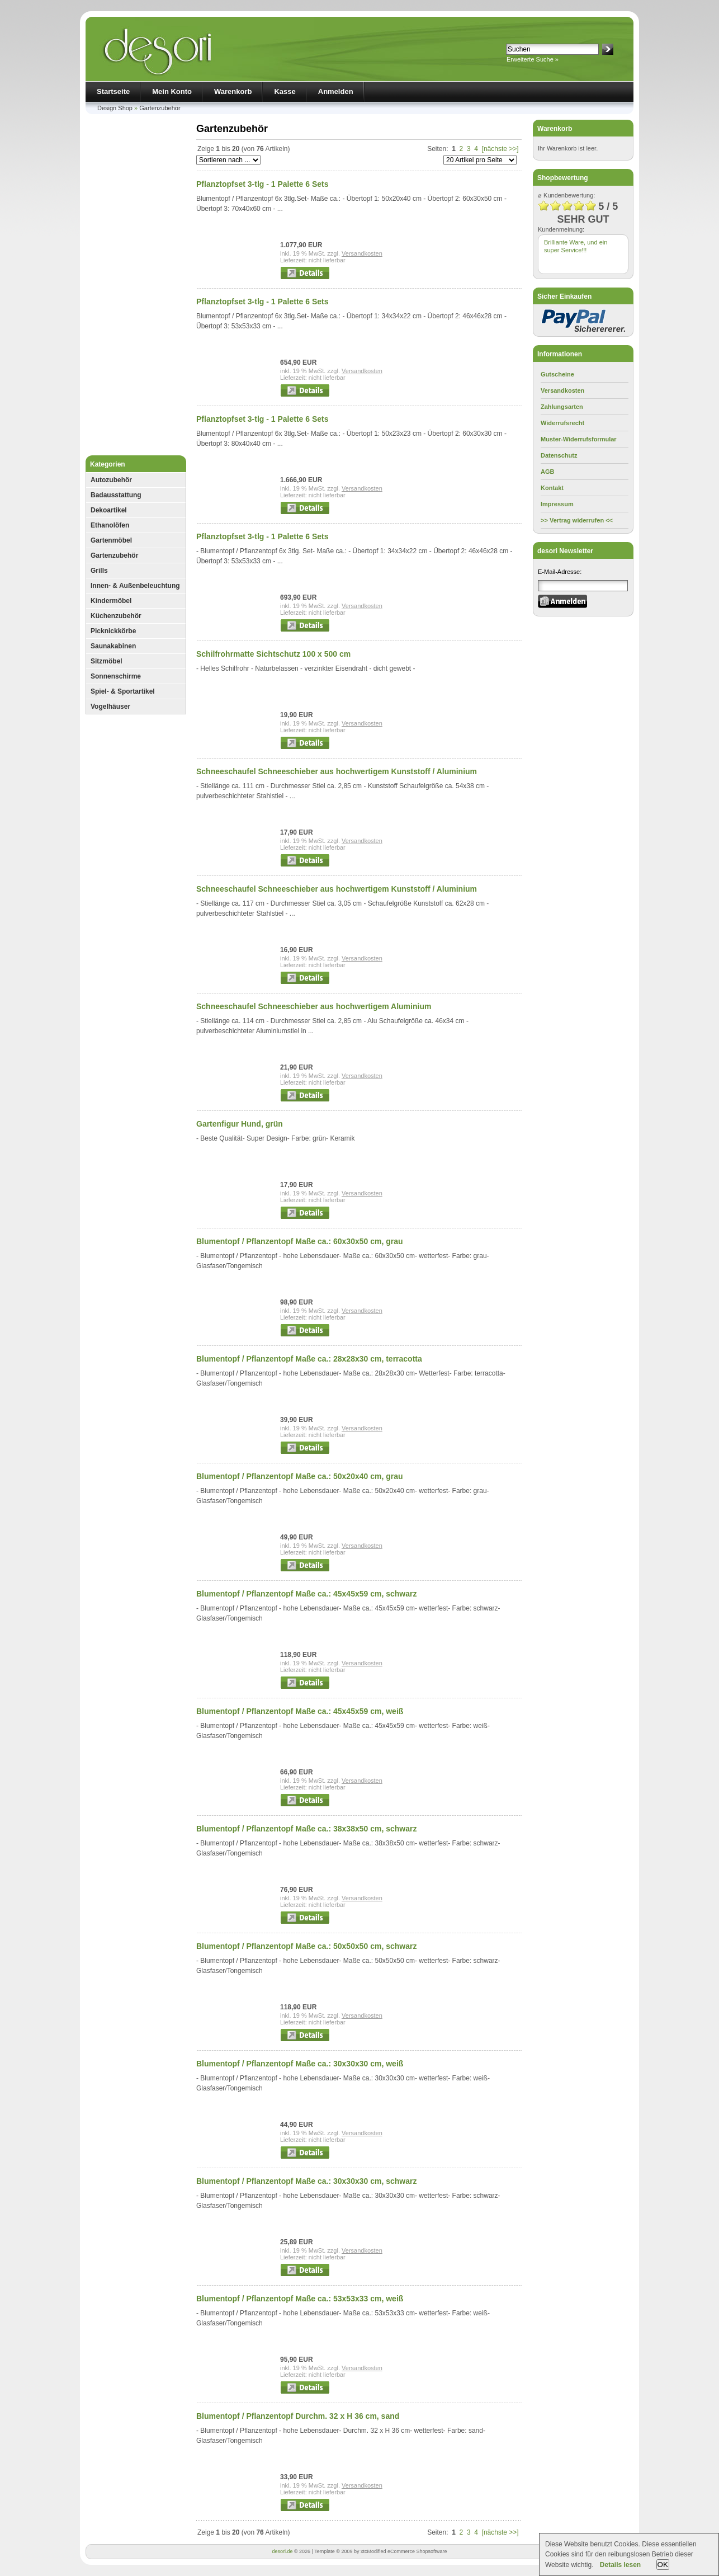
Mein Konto (172, 91)
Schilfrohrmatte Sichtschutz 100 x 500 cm (273, 653)
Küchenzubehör (116, 616)
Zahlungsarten (562, 406)
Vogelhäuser (110, 706)
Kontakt (552, 487)
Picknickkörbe (113, 631)
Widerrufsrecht (562, 423)
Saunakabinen (113, 646)
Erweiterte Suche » (533, 59)
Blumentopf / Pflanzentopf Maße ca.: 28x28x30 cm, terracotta (309, 1358)
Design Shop (115, 108)
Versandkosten (362, 253)
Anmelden (335, 91)
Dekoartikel (109, 510)
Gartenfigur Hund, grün (239, 1123)
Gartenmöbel (111, 540)
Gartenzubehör (159, 108)
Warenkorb (233, 91)
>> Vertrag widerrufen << (577, 520)
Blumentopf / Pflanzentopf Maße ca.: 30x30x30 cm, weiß (299, 2063)
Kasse (284, 91)
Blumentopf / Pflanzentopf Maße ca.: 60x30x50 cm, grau (299, 1241)
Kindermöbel (111, 601)
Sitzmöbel (106, 661)
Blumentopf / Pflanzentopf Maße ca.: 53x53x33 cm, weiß (299, 2298)
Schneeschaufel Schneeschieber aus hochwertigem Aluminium (313, 1006)
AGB (547, 471)
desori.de (282, 2551)
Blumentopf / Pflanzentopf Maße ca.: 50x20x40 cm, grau (299, 1476)
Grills (99, 570)
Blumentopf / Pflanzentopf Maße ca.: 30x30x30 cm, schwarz (306, 2181)
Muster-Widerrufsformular (579, 439)
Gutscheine (557, 374)
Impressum (557, 504)
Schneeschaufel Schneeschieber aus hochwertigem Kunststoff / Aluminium (336, 771)
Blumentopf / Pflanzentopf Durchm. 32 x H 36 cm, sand (297, 2416)
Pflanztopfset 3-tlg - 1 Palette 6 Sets (262, 184)
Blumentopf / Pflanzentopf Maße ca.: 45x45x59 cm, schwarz (306, 1593)
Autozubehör (111, 480)
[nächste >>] (500, 149)
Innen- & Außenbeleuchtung (135, 586)
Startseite (113, 91)
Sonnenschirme (116, 676)
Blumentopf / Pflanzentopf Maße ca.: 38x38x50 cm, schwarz (306, 1828)
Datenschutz (559, 455)
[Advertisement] (136, 287)
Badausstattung (116, 495)
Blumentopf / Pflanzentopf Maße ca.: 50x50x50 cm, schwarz (306, 1946)
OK (662, 2564)
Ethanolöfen (110, 525)
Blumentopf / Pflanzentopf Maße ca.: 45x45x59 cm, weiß (299, 1711)
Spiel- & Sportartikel (123, 691)
